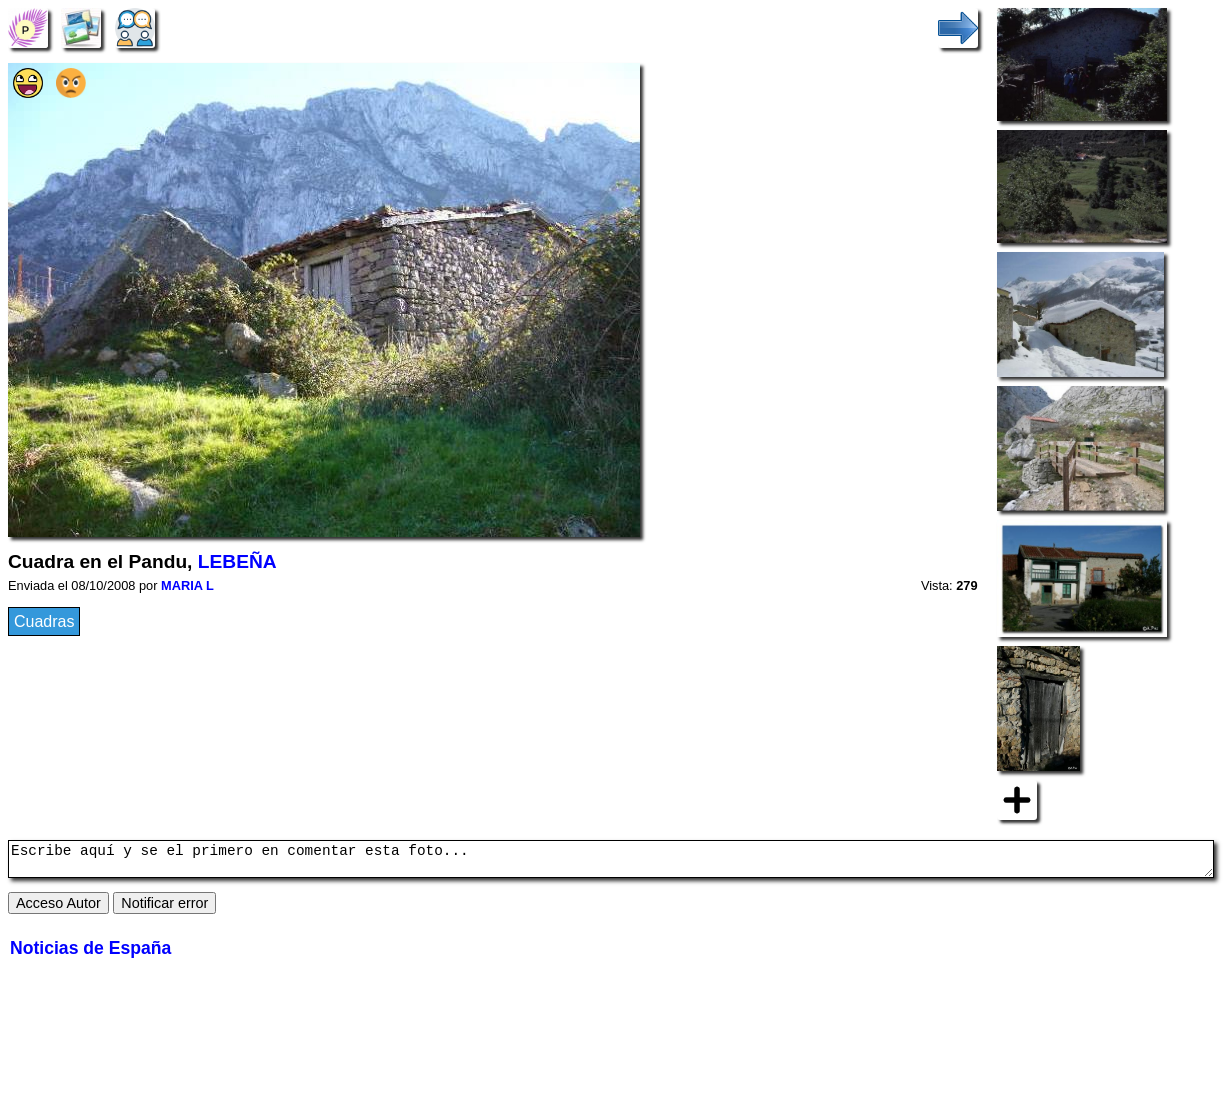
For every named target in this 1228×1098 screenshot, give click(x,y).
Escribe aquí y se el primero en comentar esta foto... (611, 862)
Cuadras (44, 621)
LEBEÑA (237, 561)
